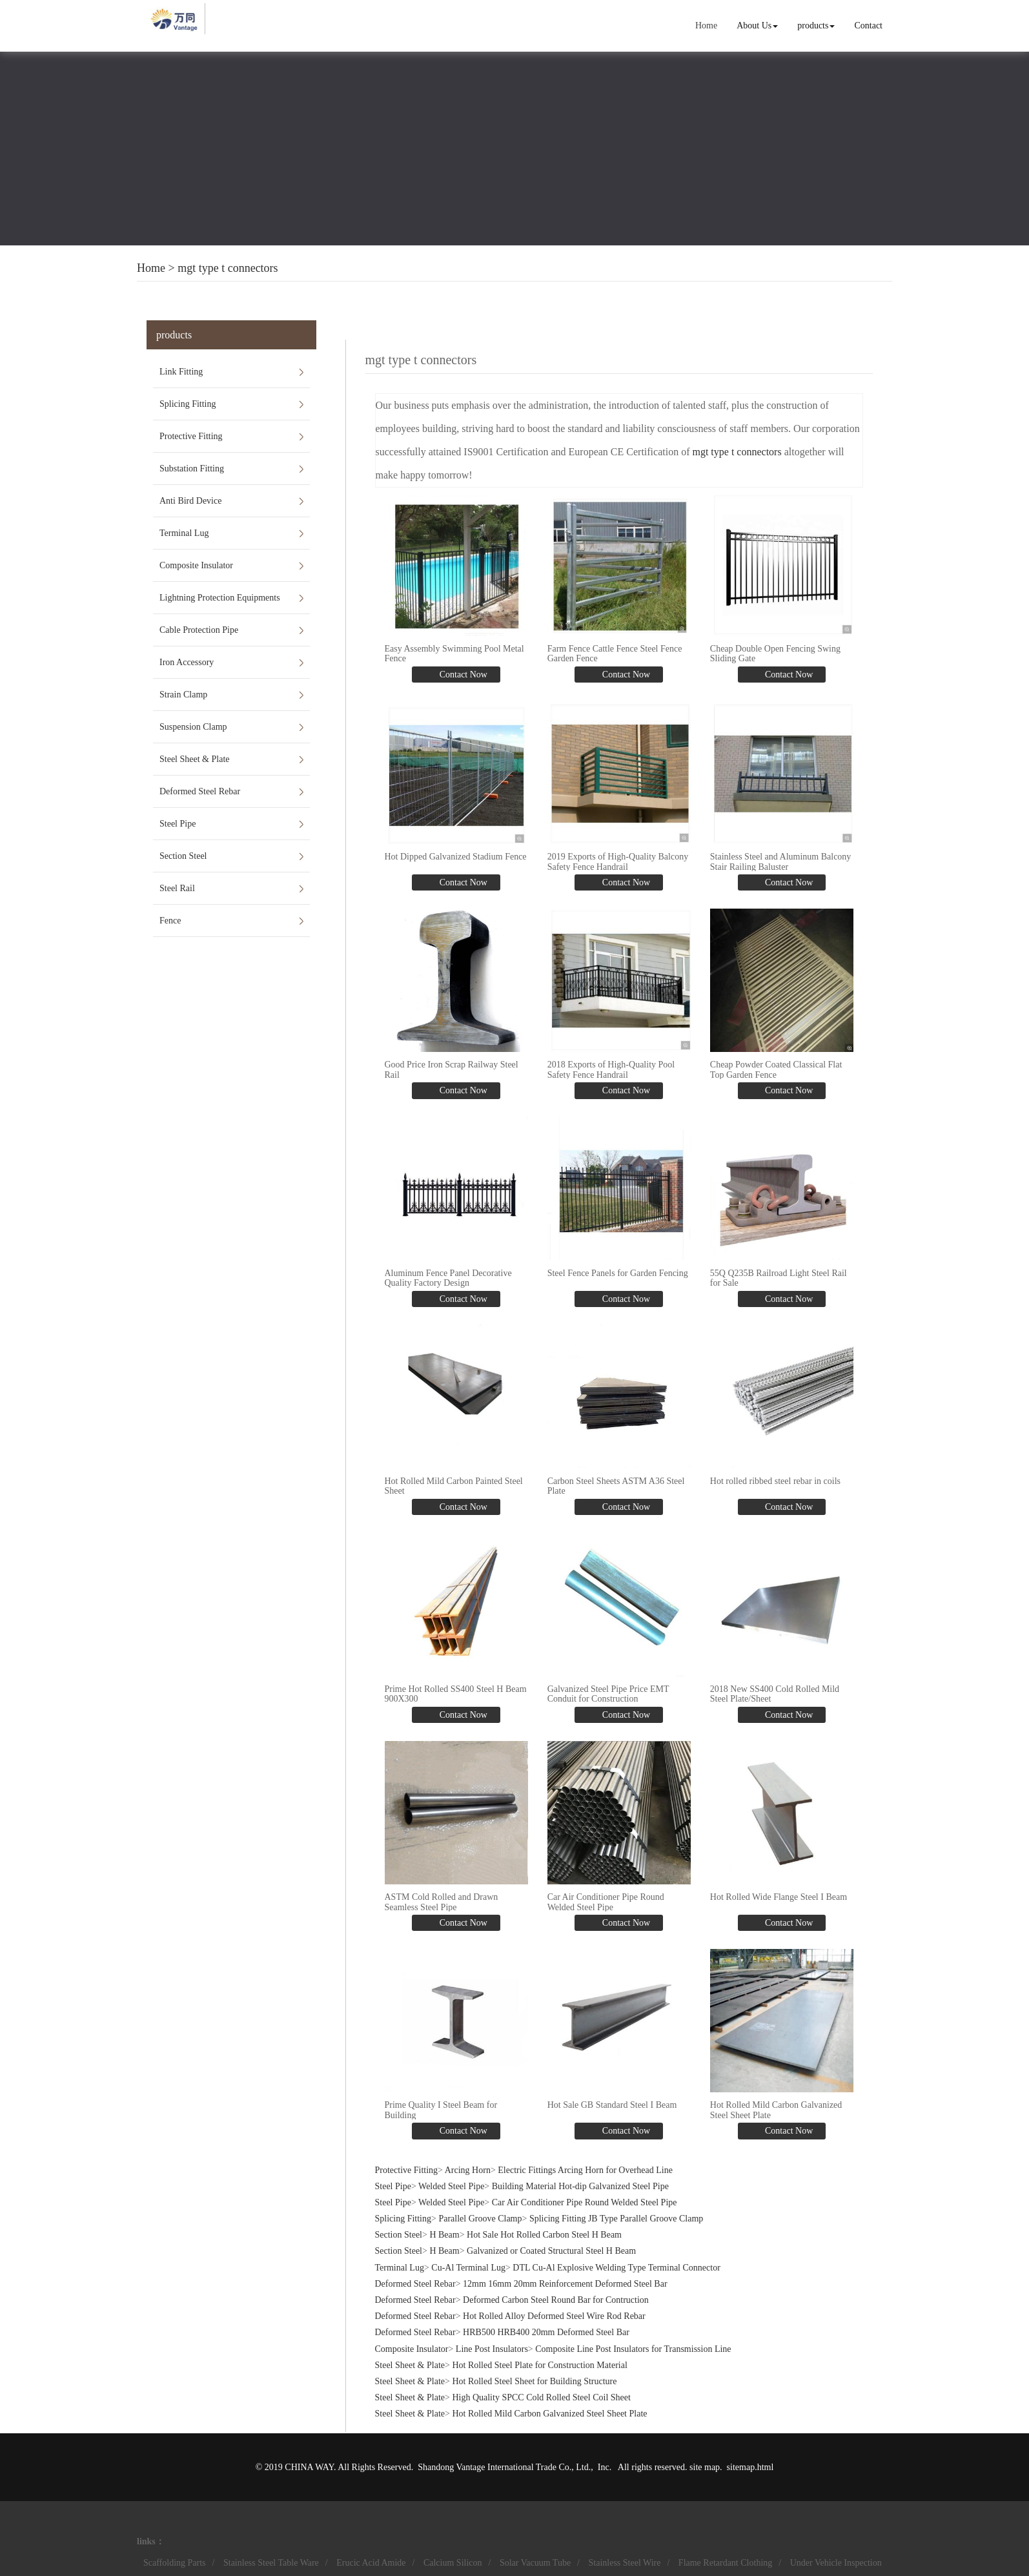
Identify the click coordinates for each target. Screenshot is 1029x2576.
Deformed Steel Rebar (199, 791)
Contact (868, 25)
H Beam (444, 2234)
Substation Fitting (191, 468)
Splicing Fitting (187, 404)
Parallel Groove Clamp (480, 2218)
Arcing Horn (468, 2169)
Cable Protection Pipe (198, 630)
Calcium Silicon (452, 2562)
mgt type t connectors (228, 268)
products (816, 25)
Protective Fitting (191, 436)
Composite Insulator (196, 565)
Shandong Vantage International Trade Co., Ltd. (504, 2466)
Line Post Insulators (492, 2348)
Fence (170, 920)
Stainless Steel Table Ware (271, 2562)
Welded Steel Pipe (451, 2185)
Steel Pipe (177, 824)
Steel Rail (177, 888)
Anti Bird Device (190, 501)
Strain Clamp (183, 694)
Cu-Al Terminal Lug (468, 2266)
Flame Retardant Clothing (725, 2562)
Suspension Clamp (193, 727)
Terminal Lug (184, 533)
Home (706, 25)
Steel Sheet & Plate (194, 759)
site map (704, 2466)
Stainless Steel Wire (625, 2562)
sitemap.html (750, 2466)
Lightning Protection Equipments (219, 598)
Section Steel (183, 856)
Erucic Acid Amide (370, 2562)
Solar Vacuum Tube (535, 2562)
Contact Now (462, 674)
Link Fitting (181, 371)
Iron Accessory (186, 662)
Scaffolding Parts (174, 2562)
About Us (757, 25)
